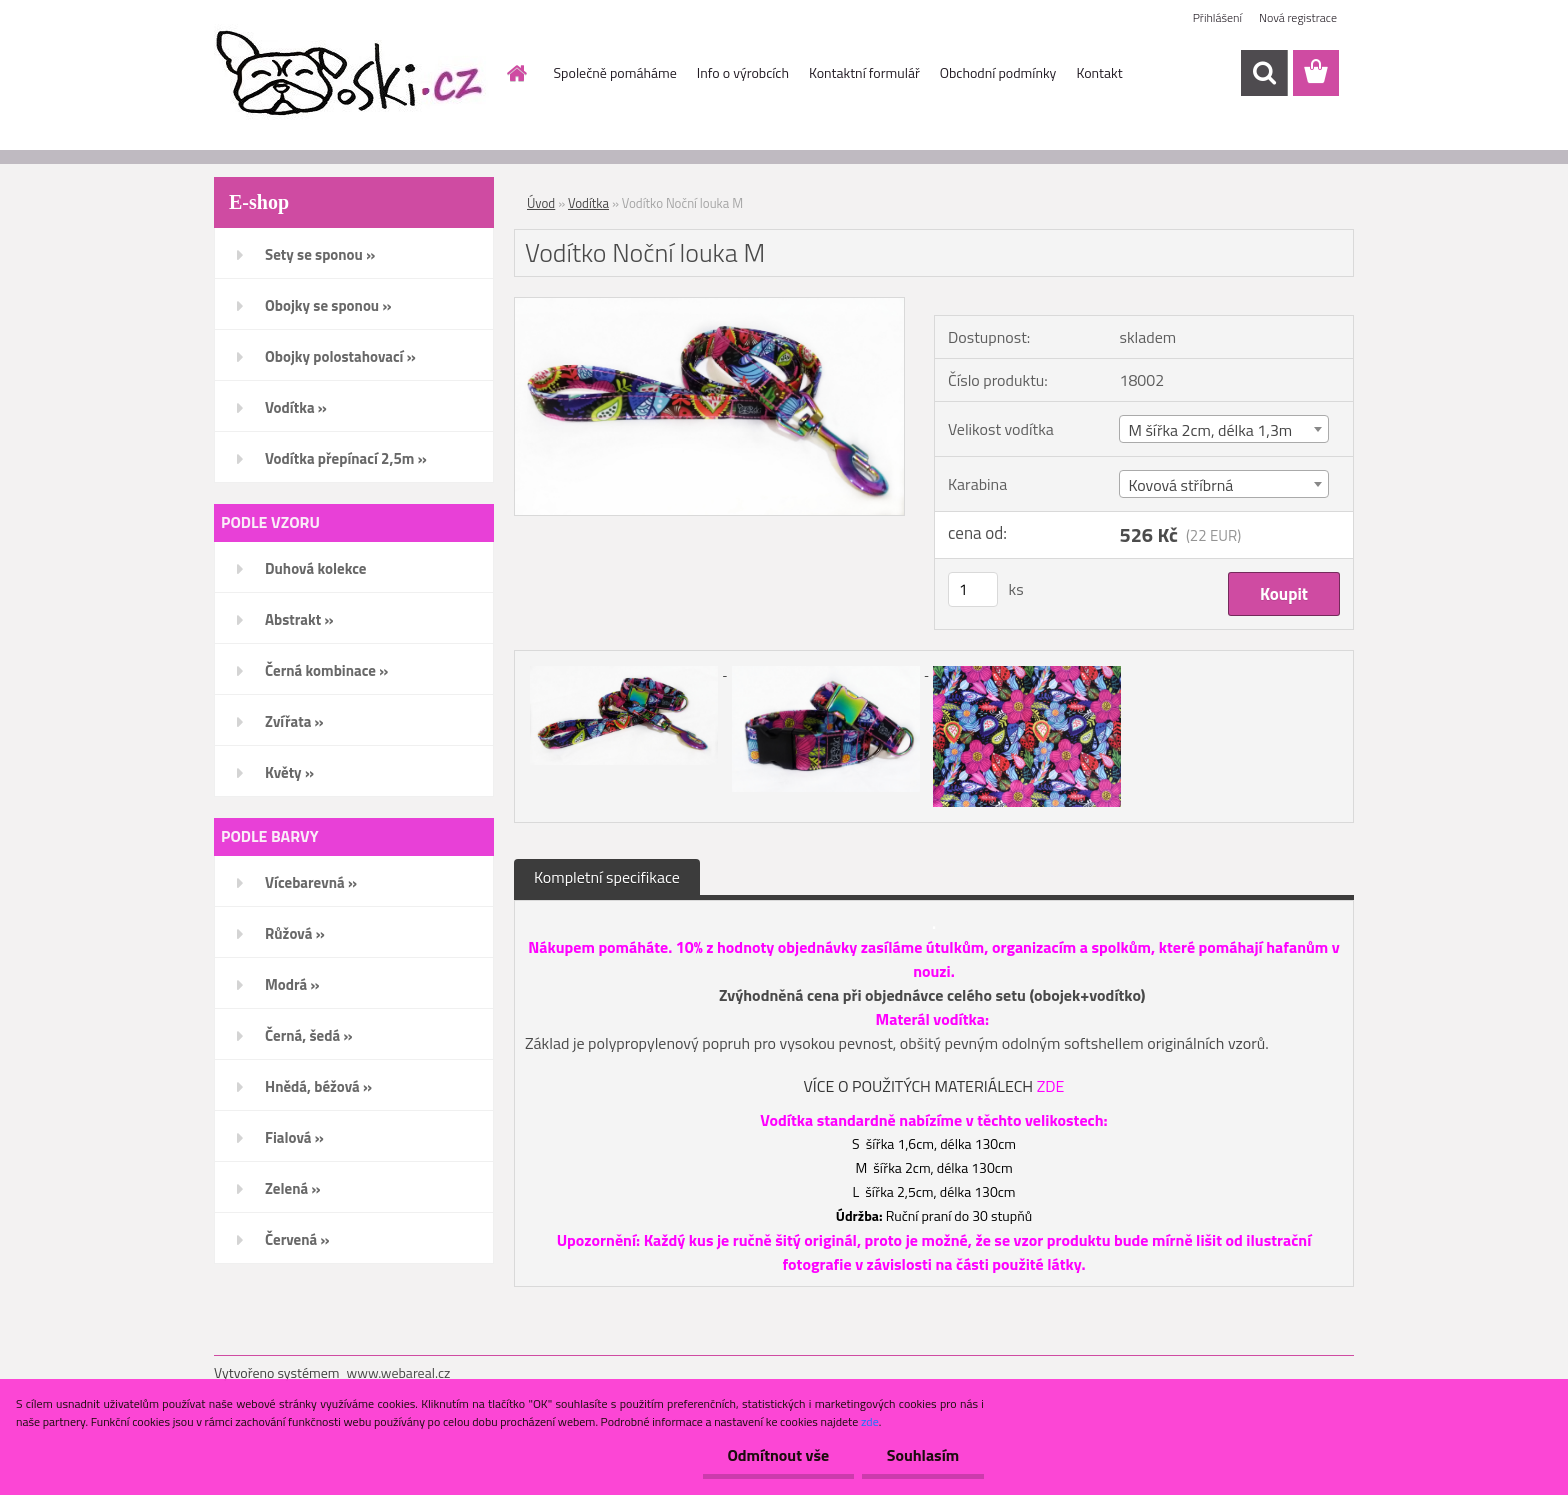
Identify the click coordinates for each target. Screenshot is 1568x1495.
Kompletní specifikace (607, 877)
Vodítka (588, 203)
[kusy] (973, 589)
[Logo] (351, 74)
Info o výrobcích (743, 72)
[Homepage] (516, 73)
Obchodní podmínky (998, 72)
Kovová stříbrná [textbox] (1180, 485)
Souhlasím (922, 1455)
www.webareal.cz (399, 1372)
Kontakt (1099, 72)
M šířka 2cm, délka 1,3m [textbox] (1210, 430)
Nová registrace (1298, 17)
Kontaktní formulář (864, 72)
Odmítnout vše (778, 1455)
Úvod (541, 203)
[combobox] (1224, 429)
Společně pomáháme (615, 72)
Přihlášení (1217, 17)
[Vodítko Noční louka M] (709, 306)
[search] (1264, 73)
